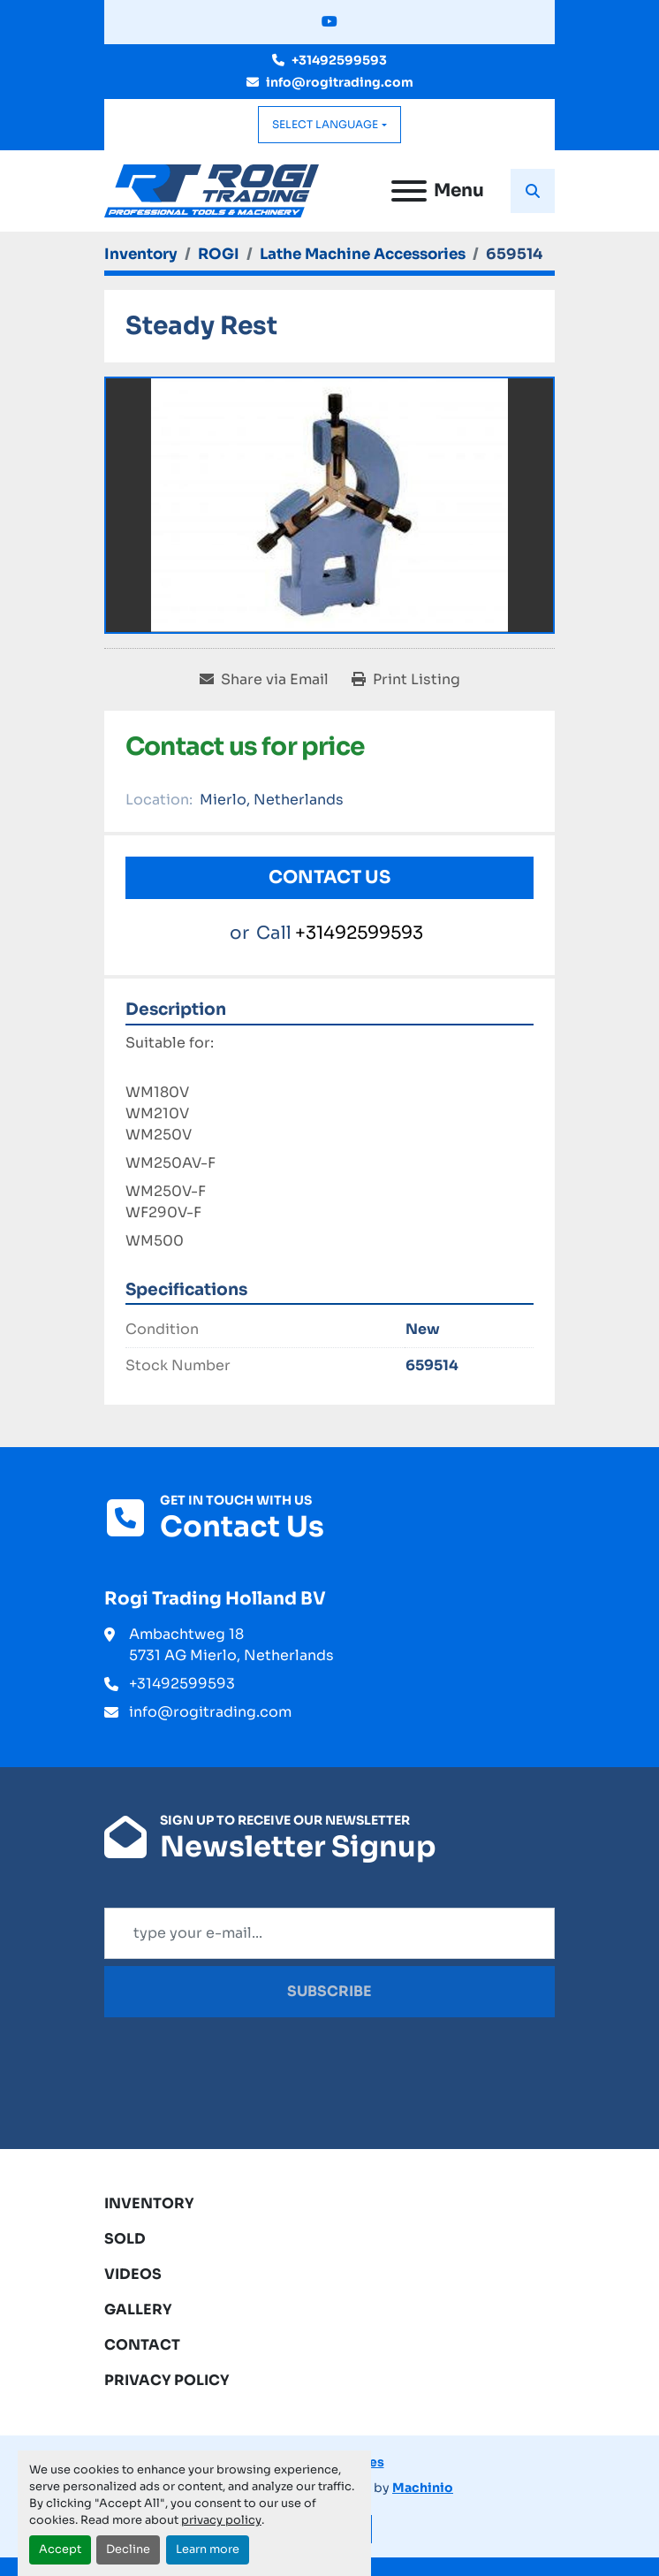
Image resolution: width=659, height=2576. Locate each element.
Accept (60, 2549)
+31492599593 (339, 60)
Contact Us (329, 877)
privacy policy (221, 2520)
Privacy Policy (167, 2380)
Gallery (138, 2309)
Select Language (325, 124)
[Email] (329, 1933)
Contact (142, 2345)
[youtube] (329, 22)
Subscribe (329, 1991)
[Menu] (409, 191)
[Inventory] (141, 254)
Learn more (207, 2549)
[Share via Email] (264, 680)
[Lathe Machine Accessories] (363, 254)
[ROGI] (218, 254)
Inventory (149, 2203)
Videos (133, 2274)
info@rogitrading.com (339, 82)
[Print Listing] (406, 680)
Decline (128, 2549)
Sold (125, 2238)
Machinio (422, 2488)
